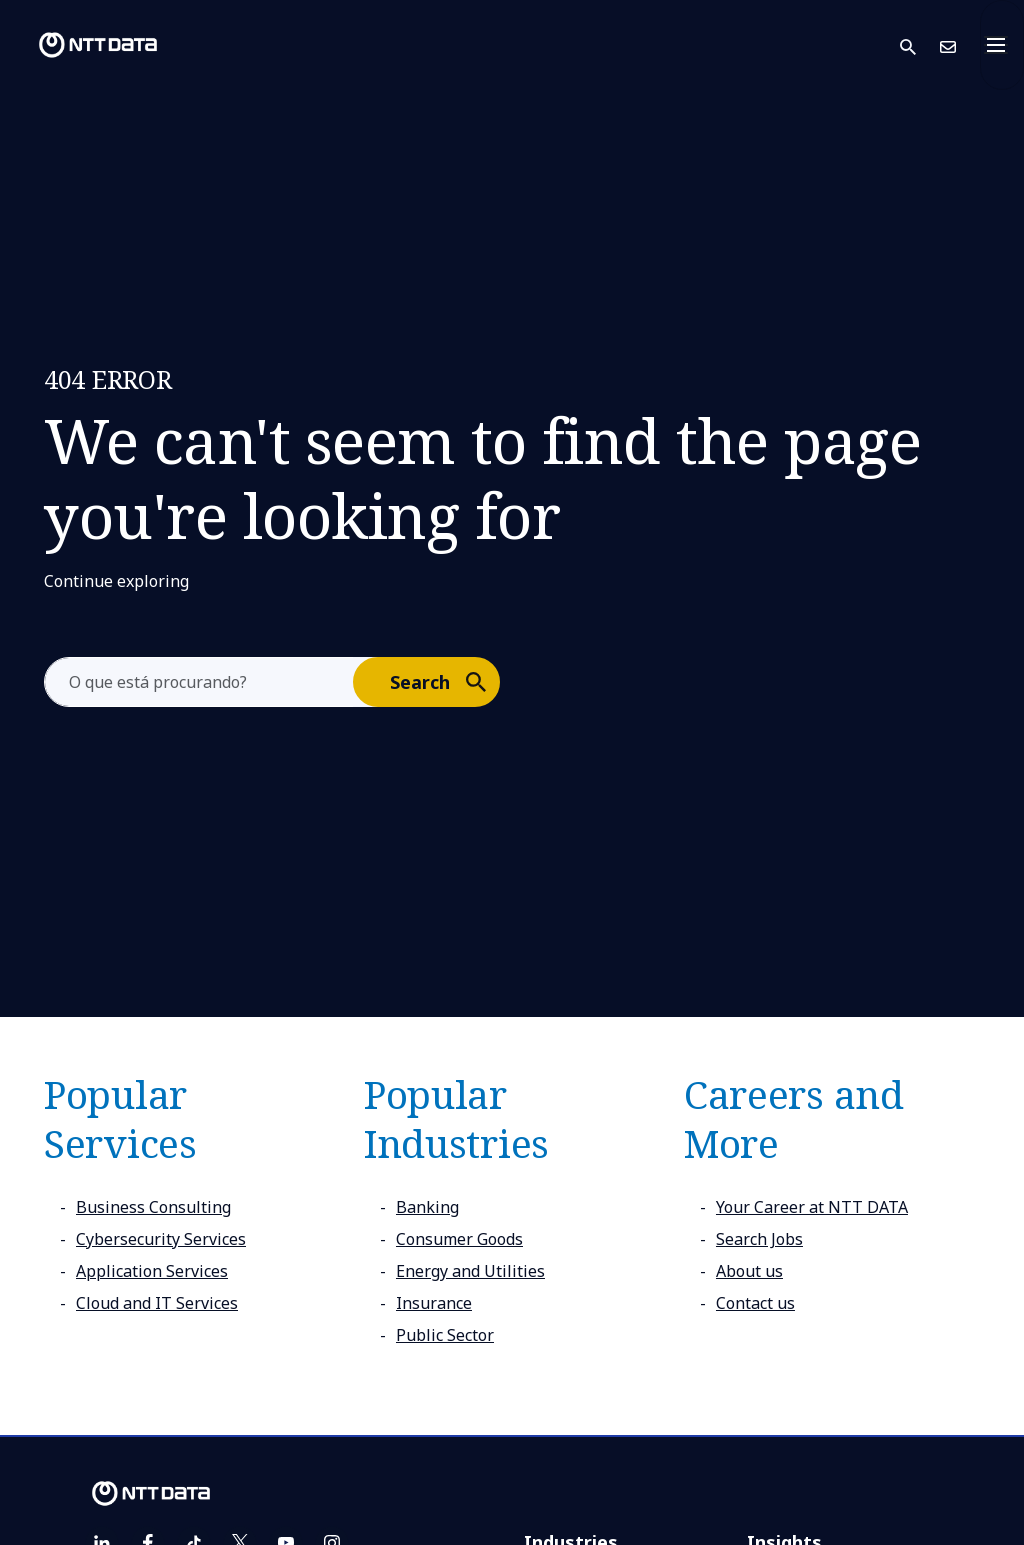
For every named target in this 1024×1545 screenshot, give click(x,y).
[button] (920, 45)
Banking (427, 1207)
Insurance (434, 1303)
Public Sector (445, 1335)
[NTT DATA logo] (82, 45)
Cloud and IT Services (157, 1303)
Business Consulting (153, 1207)
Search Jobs (759, 1239)
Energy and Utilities (470, 1271)
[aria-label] (199, 682)
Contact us (755, 1303)
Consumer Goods (459, 1239)
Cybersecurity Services (161, 1239)
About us (749, 1271)
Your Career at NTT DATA (812, 1207)
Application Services (152, 1271)
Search (444, 681)
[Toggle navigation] (1002, 45)
